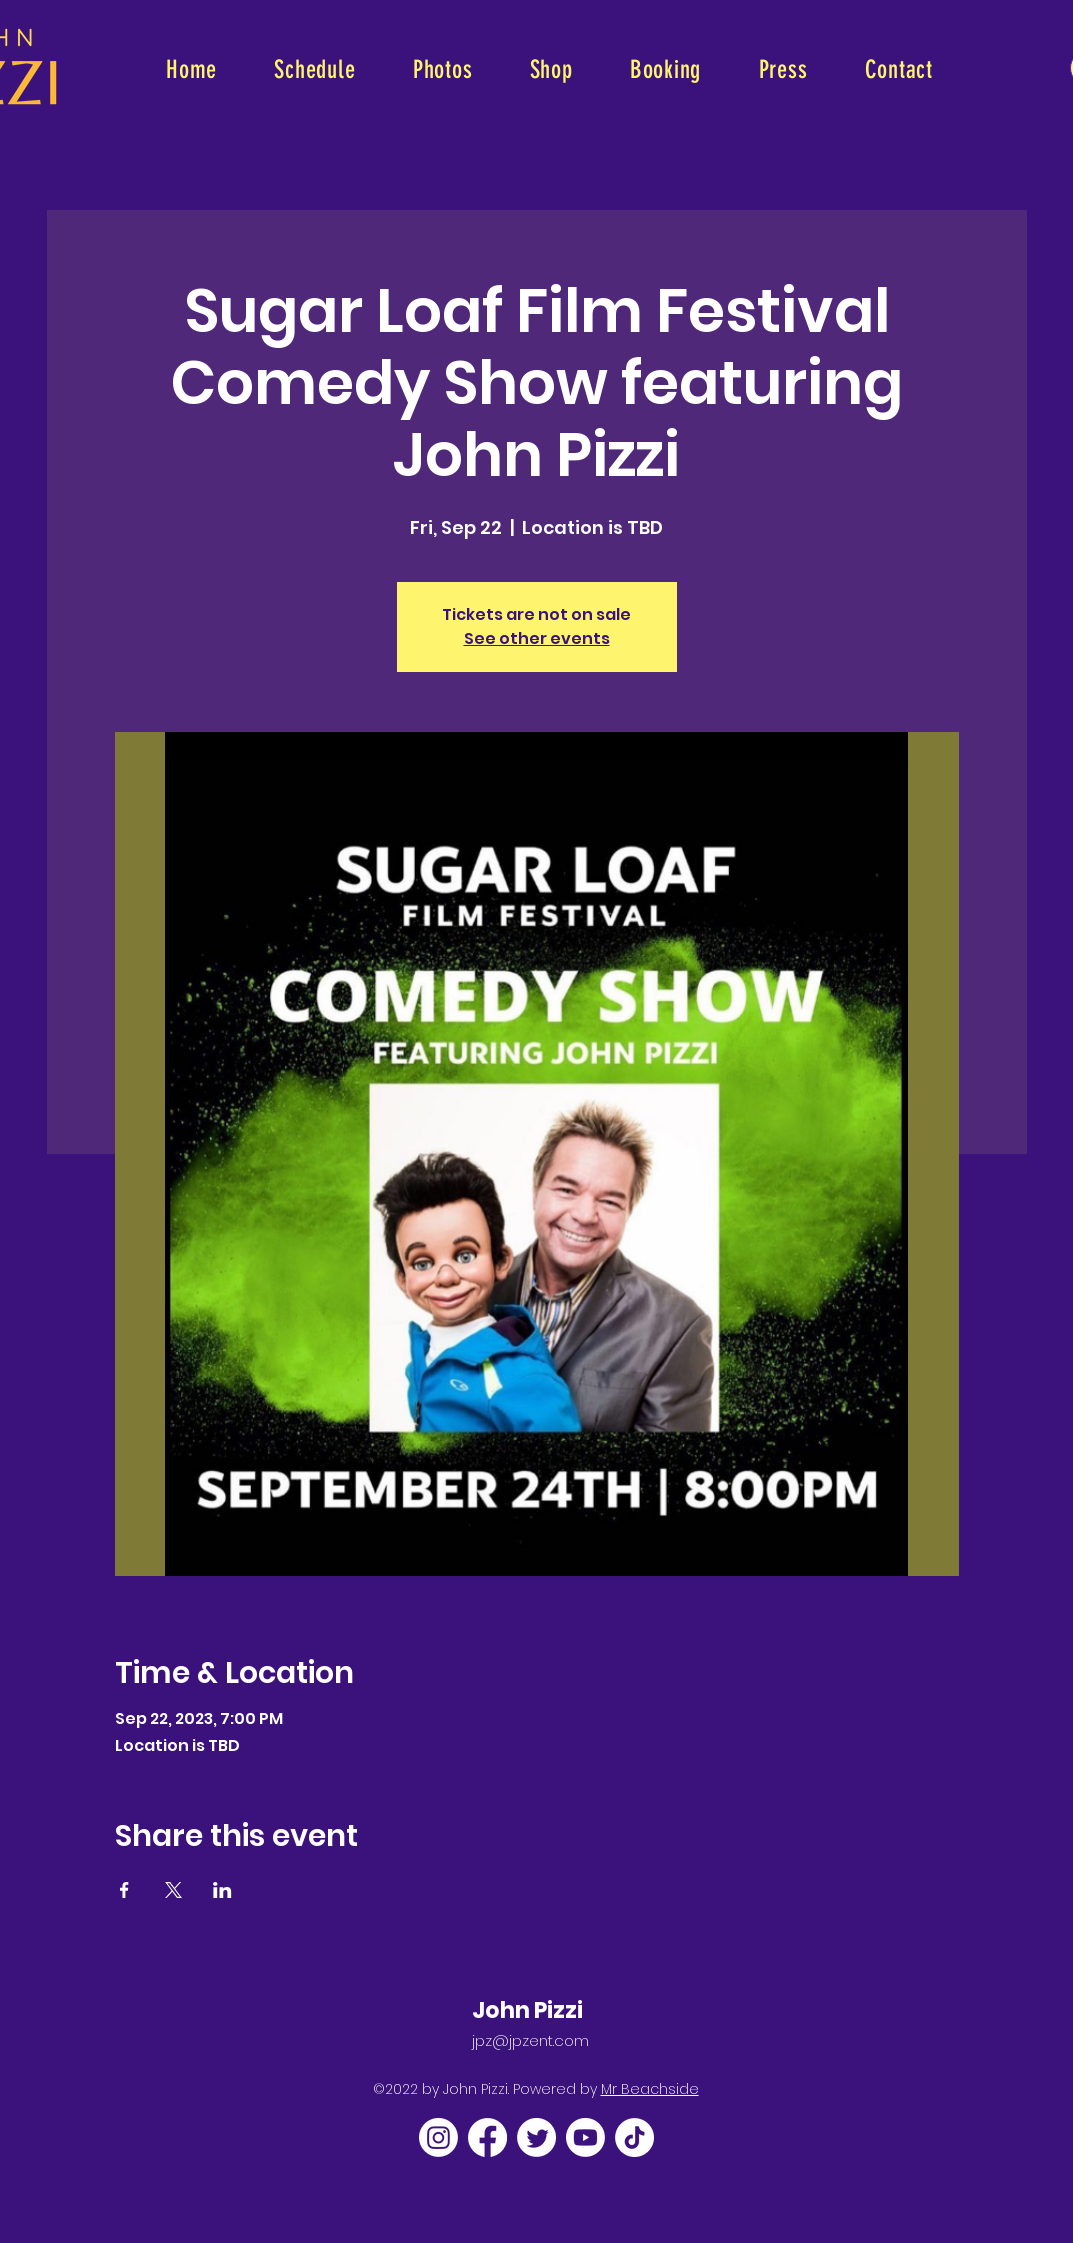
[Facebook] (487, 2137)
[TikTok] (634, 2137)
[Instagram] (438, 2137)
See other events (537, 638)
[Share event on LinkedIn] (222, 1890)
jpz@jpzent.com (530, 2040)
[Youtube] (585, 2137)
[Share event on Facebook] (124, 1890)
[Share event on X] (173, 1890)
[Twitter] (536, 2137)
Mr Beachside (650, 2089)
